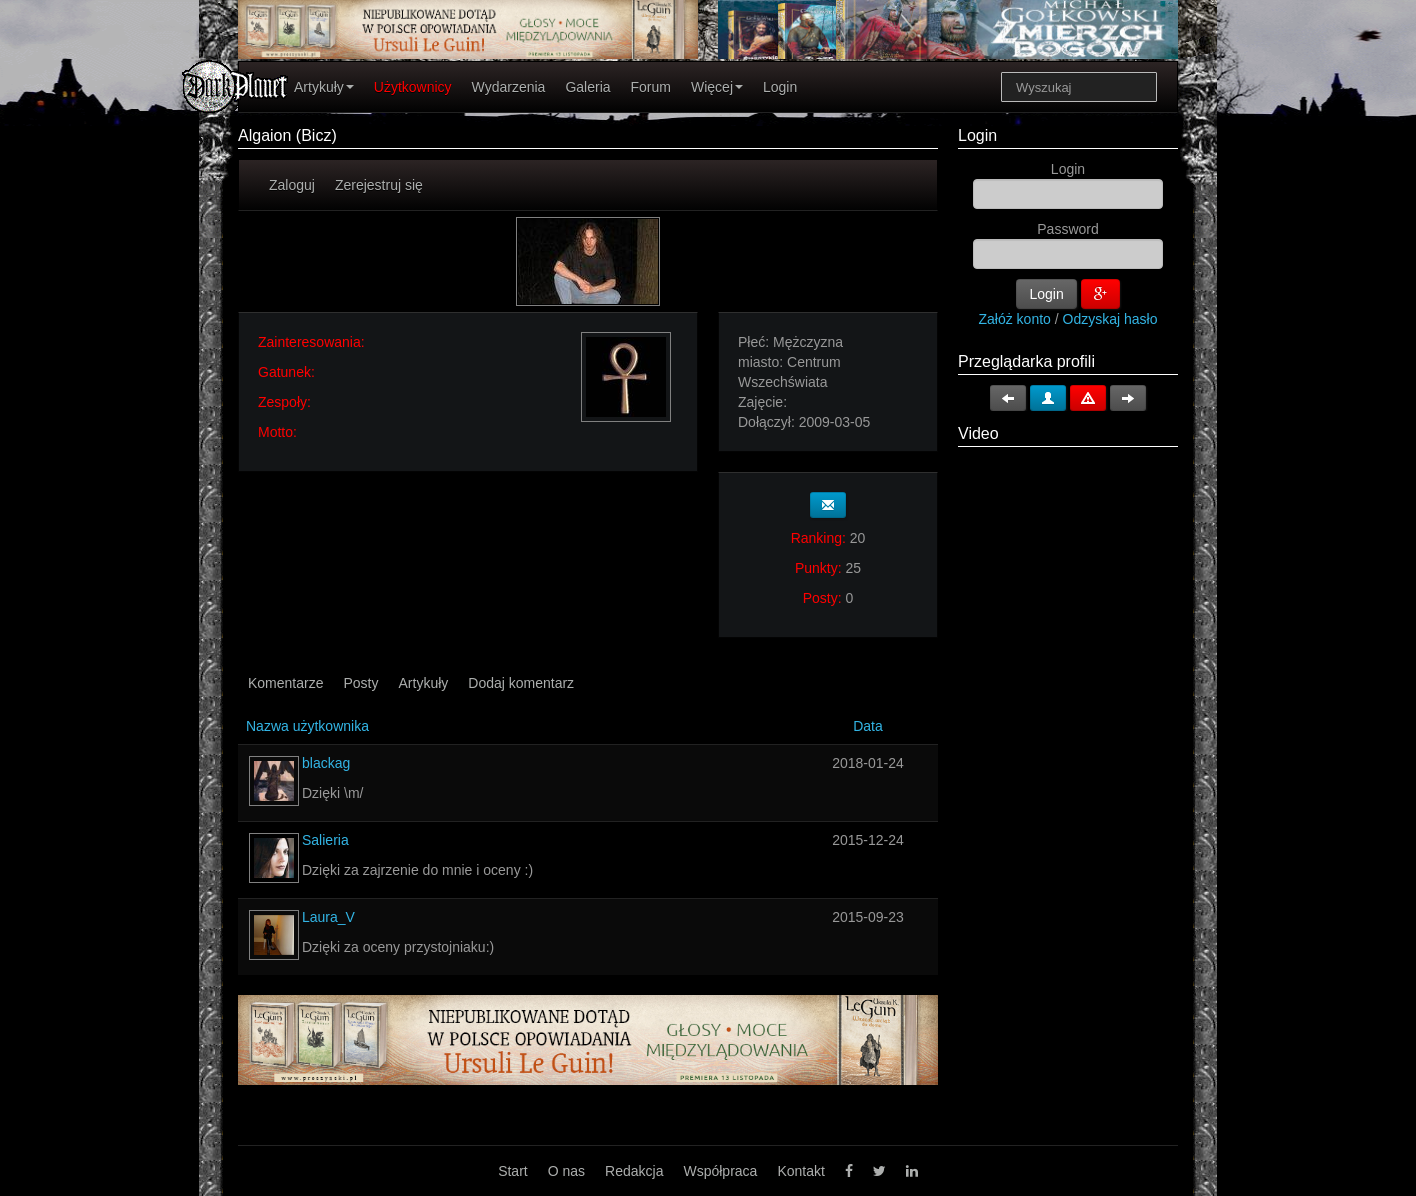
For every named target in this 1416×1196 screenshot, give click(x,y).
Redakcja (634, 1171)
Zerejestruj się (379, 185)
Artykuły (324, 87)
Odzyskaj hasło (1110, 319)
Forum (651, 87)
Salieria (325, 840)
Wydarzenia (509, 87)
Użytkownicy (413, 87)
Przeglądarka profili (1026, 361)
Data (868, 726)
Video (978, 433)
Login (780, 87)
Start (513, 1171)
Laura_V (328, 917)
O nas (566, 1171)
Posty (360, 683)
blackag (326, 763)
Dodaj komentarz (521, 683)
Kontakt (800, 1171)
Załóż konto (1015, 319)
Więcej (717, 87)
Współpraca (720, 1171)
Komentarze (285, 683)
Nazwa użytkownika (307, 726)
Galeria (587, 87)
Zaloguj (292, 185)
